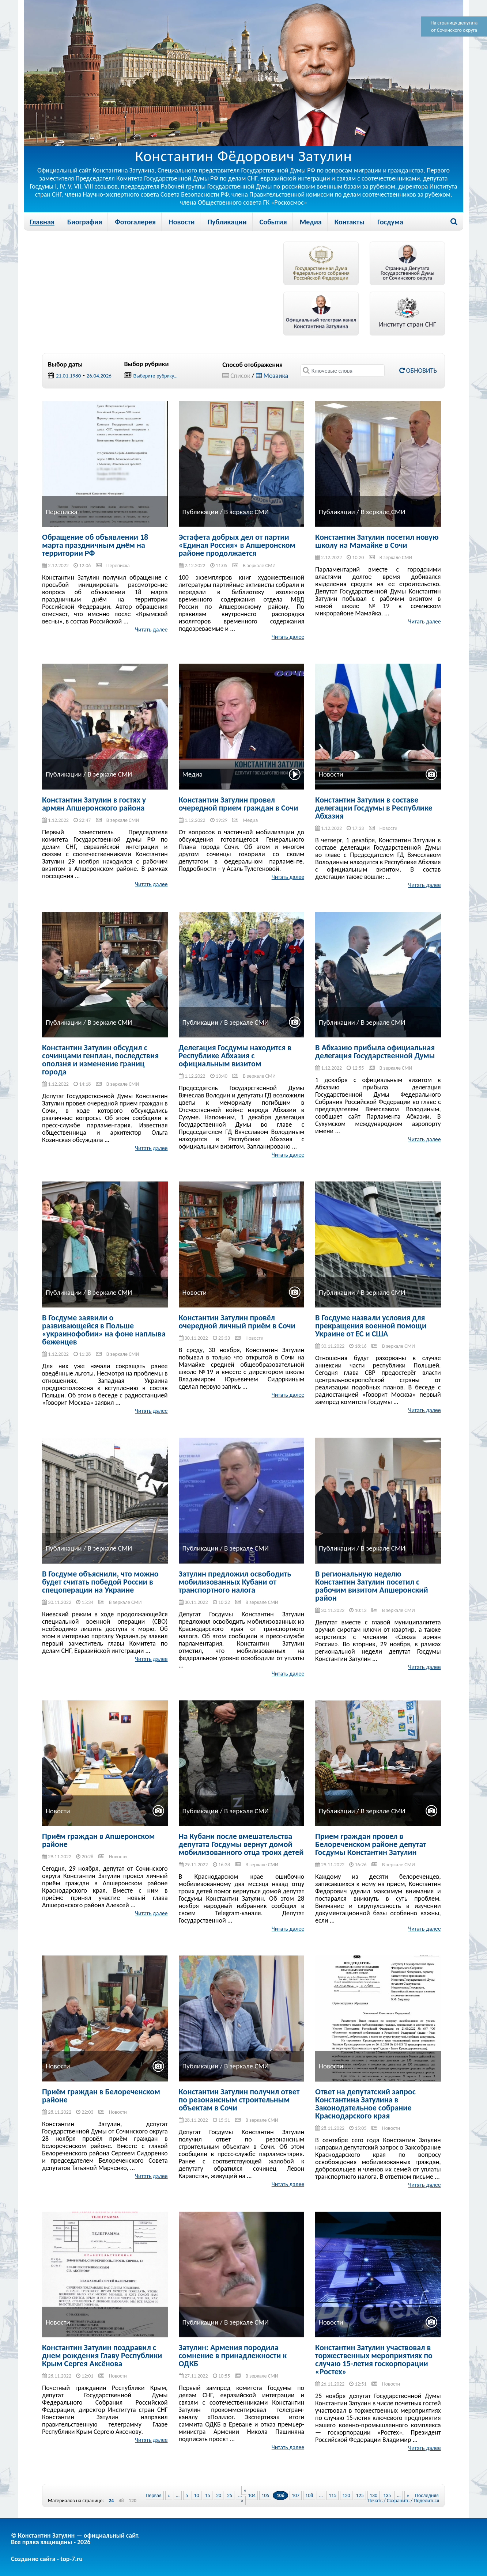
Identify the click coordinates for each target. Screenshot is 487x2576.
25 (229, 2495)
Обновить (418, 371)
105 (265, 2495)
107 (295, 2495)
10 (196, 2495)
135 (387, 2495)
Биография (84, 221)
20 (218, 2495)
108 (309, 2495)
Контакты (350, 221)
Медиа (311, 221)
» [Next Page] (408, 2495)
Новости (182, 221)
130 (373, 2495)
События (273, 221)
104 (252, 2495)
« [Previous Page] (168, 2495)
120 (132, 2500)
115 (332, 2495)
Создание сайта (33, 2559)
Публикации (226, 221)
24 (111, 2500)
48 (121, 2500)
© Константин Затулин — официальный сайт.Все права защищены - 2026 (75, 2538)
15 (207, 2495)
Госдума (390, 221)
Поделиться (426, 2500)
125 (360, 2495)
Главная (42, 221)
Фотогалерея (135, 221)
